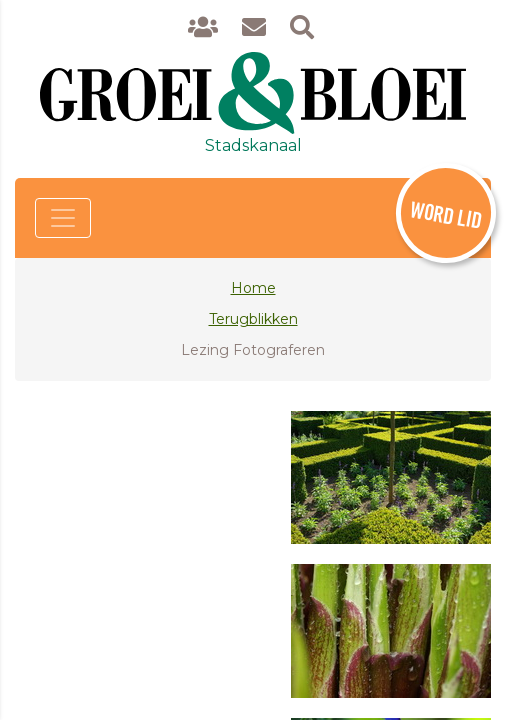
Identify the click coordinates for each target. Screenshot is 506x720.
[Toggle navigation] (63, 218)
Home (253, 288)
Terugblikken (253, 319)
